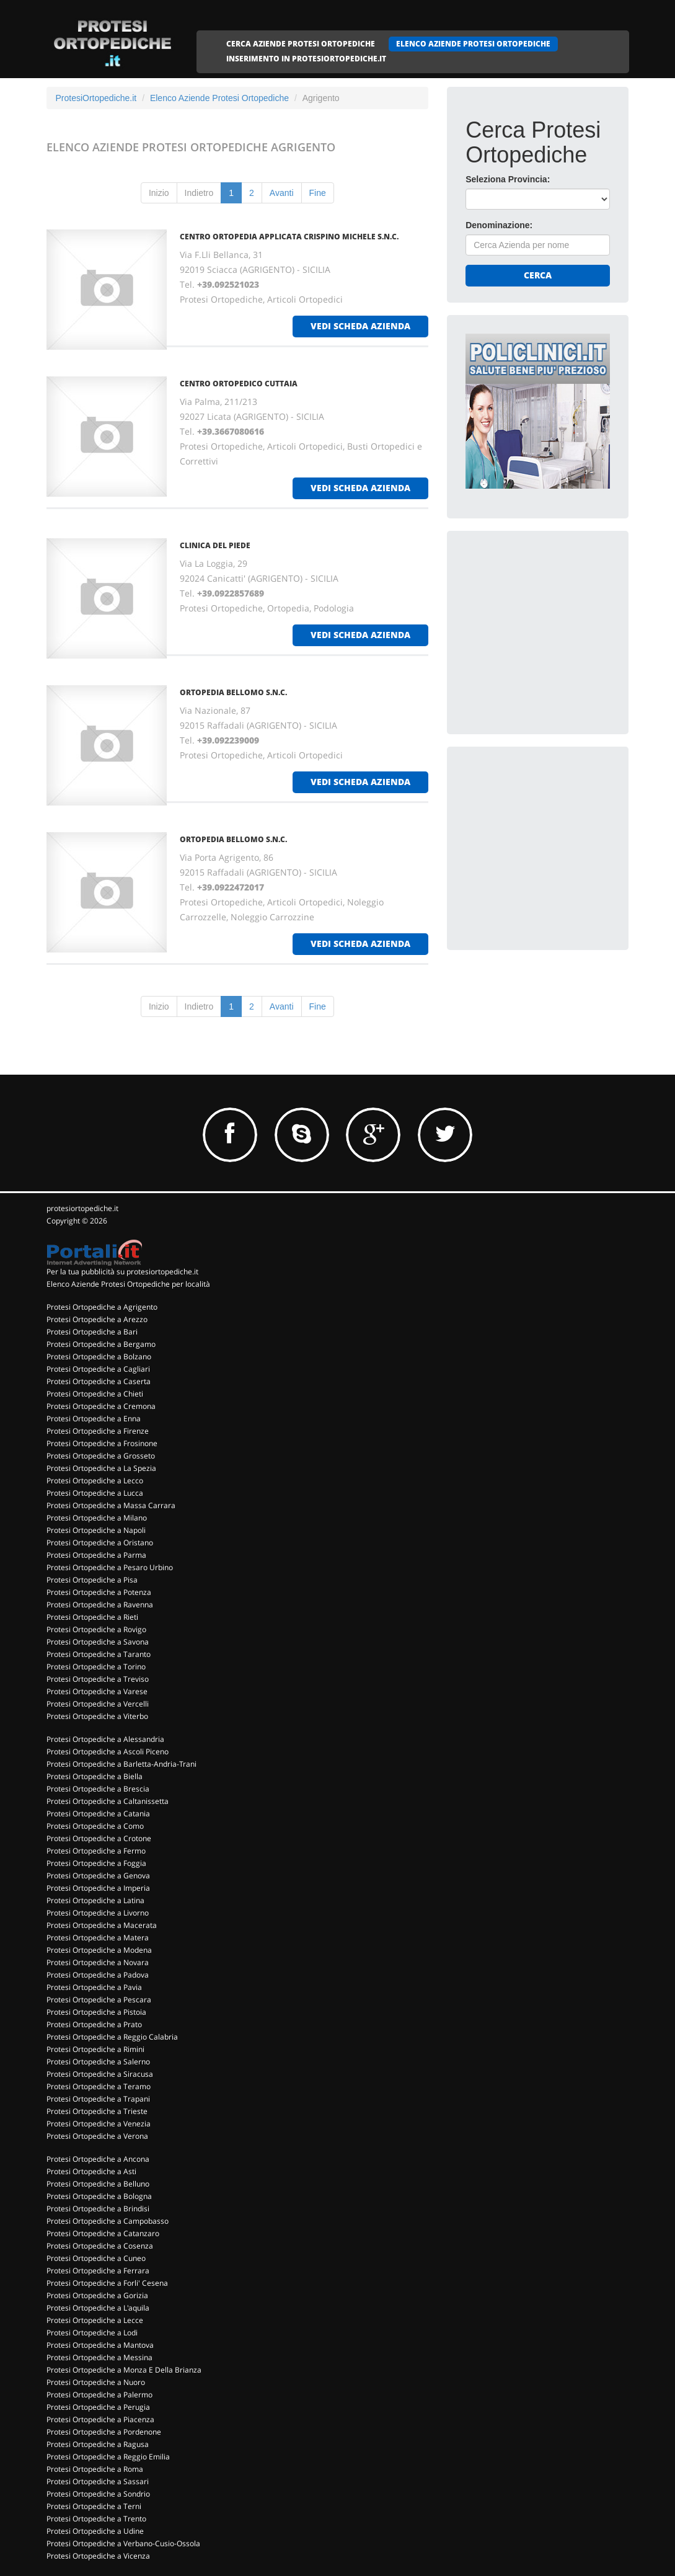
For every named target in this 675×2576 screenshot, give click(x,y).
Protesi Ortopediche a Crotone (98, 1838)
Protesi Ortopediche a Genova (98, 1875)
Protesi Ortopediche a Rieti (92, 1617)
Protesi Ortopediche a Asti (91, 2171)
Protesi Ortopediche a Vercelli (97, 1704)
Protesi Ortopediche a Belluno (97, 2183)
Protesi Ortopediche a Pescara (98, 1999)
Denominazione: (498, 225)
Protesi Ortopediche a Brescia (97, 1788)
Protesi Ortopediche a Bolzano (98, 1356)
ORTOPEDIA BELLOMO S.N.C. (233, 692)
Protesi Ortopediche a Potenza (98, 1592)
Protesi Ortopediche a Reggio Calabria (112, 2037)
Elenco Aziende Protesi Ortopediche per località (128, 1284)
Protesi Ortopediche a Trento (96, 2518)
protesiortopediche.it (82, 1208)
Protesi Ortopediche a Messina (99, 2357)
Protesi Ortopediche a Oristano (99, 1542)
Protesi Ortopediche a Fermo (96, 1850)
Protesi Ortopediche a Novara (97, 1962)
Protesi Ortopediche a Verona (97, 2136)
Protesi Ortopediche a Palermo (99, 2394)
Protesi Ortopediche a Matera (97, 1937)
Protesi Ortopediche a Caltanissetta (107, 1801)
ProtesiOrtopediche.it (96, 98)
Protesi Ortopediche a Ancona (97, 2159)
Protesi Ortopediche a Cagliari (98, 1369)
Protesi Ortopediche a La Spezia (101, 1468)
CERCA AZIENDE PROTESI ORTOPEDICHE (300, 43)
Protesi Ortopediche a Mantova (100, 2345)
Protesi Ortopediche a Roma (94, 2469)
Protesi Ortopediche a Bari (92, 1331)
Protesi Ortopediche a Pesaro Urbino (109, 1567)
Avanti (282, 193)
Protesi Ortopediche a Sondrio (98, 2494)
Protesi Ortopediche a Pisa (92, 1579)
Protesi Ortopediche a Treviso (97, 1679)
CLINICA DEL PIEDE (215, 545)
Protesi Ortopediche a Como (95, 1826)
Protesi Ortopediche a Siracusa (99, 2074)
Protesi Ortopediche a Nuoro (95, 2382)
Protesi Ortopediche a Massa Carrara (110, 1505)
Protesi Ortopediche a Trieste (97, 2111)
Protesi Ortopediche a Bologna (99, 2196)
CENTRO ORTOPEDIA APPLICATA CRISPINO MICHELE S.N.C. (289, 236)
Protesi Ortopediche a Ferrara (97, 2270)
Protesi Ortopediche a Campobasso (107, 2221)
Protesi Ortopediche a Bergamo (101, 1344)
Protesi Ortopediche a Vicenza (98, 2556)
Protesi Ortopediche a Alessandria (105, 1739)
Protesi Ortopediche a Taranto (98, 1654)
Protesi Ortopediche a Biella (94, 1776)
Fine (317, 193)
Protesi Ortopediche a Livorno (97, 1913)
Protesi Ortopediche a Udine (95, 2531)
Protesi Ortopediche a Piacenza (100, 2419)
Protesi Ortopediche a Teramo (98, 2086)
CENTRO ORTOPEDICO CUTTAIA (239, 383)
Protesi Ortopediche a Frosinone (101, 1443)
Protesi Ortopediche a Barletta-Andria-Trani (121, 1764)
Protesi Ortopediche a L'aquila (97, 2308)
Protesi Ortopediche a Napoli (96, 1530)
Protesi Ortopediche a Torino (96, 1666)
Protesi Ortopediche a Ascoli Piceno (107, 1751)
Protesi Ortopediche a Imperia (98, 1888)
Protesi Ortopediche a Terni (93, 2506)
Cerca (538, 275)
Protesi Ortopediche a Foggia (96, 1863)
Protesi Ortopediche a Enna (93, 1418)
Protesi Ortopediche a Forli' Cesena (107, 2283)
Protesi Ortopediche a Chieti (94, 1393)
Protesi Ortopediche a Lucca (94, 1493)
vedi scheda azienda (360, 326)
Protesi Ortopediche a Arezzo (97, 1319)
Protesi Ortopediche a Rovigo (96, 1629)
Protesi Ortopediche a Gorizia (97, 2295)
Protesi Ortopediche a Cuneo (96, 2258)
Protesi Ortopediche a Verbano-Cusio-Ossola (123, 2543)
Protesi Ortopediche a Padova (97, 1975)
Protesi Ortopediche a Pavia (94, 1987)
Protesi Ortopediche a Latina (95, 1900)
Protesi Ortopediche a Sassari (97, 2481)
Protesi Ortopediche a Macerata (101, 1925)
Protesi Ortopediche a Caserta (98, 1381)
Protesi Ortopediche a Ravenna (99, 1604)
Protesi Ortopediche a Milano (96, 1517)
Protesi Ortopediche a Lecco (94, 1480)
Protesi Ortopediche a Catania (98, 1813)
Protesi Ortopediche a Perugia (98, 2407)
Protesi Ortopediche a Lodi (92, 2332)
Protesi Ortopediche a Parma (96, 1555)
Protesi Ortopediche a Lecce (94, 2320)
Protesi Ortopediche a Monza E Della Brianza (123, 2370)
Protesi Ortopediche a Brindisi (97, 2208)
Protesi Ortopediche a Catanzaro (102, 2233)
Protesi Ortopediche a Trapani (98, 2099)
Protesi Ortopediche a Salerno (98, 2061)
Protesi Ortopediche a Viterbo (97, 1716)
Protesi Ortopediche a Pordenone (103, 2432)
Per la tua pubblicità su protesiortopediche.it (122, 1271)
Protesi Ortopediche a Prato (94, 2024)
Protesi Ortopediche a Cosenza (99, 2246)
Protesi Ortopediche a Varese (97, 1691)
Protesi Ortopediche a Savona (97, 1642)
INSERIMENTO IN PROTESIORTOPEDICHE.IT (306, 58)
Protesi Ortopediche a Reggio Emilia (108, 2456)
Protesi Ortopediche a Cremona (101, 1406)
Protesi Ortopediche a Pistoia (96, 2012)
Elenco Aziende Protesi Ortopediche (219, 98)
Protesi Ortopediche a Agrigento (101, 1307)
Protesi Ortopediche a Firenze (97, 1431)
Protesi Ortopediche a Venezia (98, 2123)
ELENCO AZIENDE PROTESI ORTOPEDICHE (473, 43)
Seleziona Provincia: (507, 179)
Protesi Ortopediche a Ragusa (97, 2444)
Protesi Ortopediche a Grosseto (100, 1455)
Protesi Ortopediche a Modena (99, 1950)
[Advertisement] (558, 626)
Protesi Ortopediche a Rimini (95, 2049)
